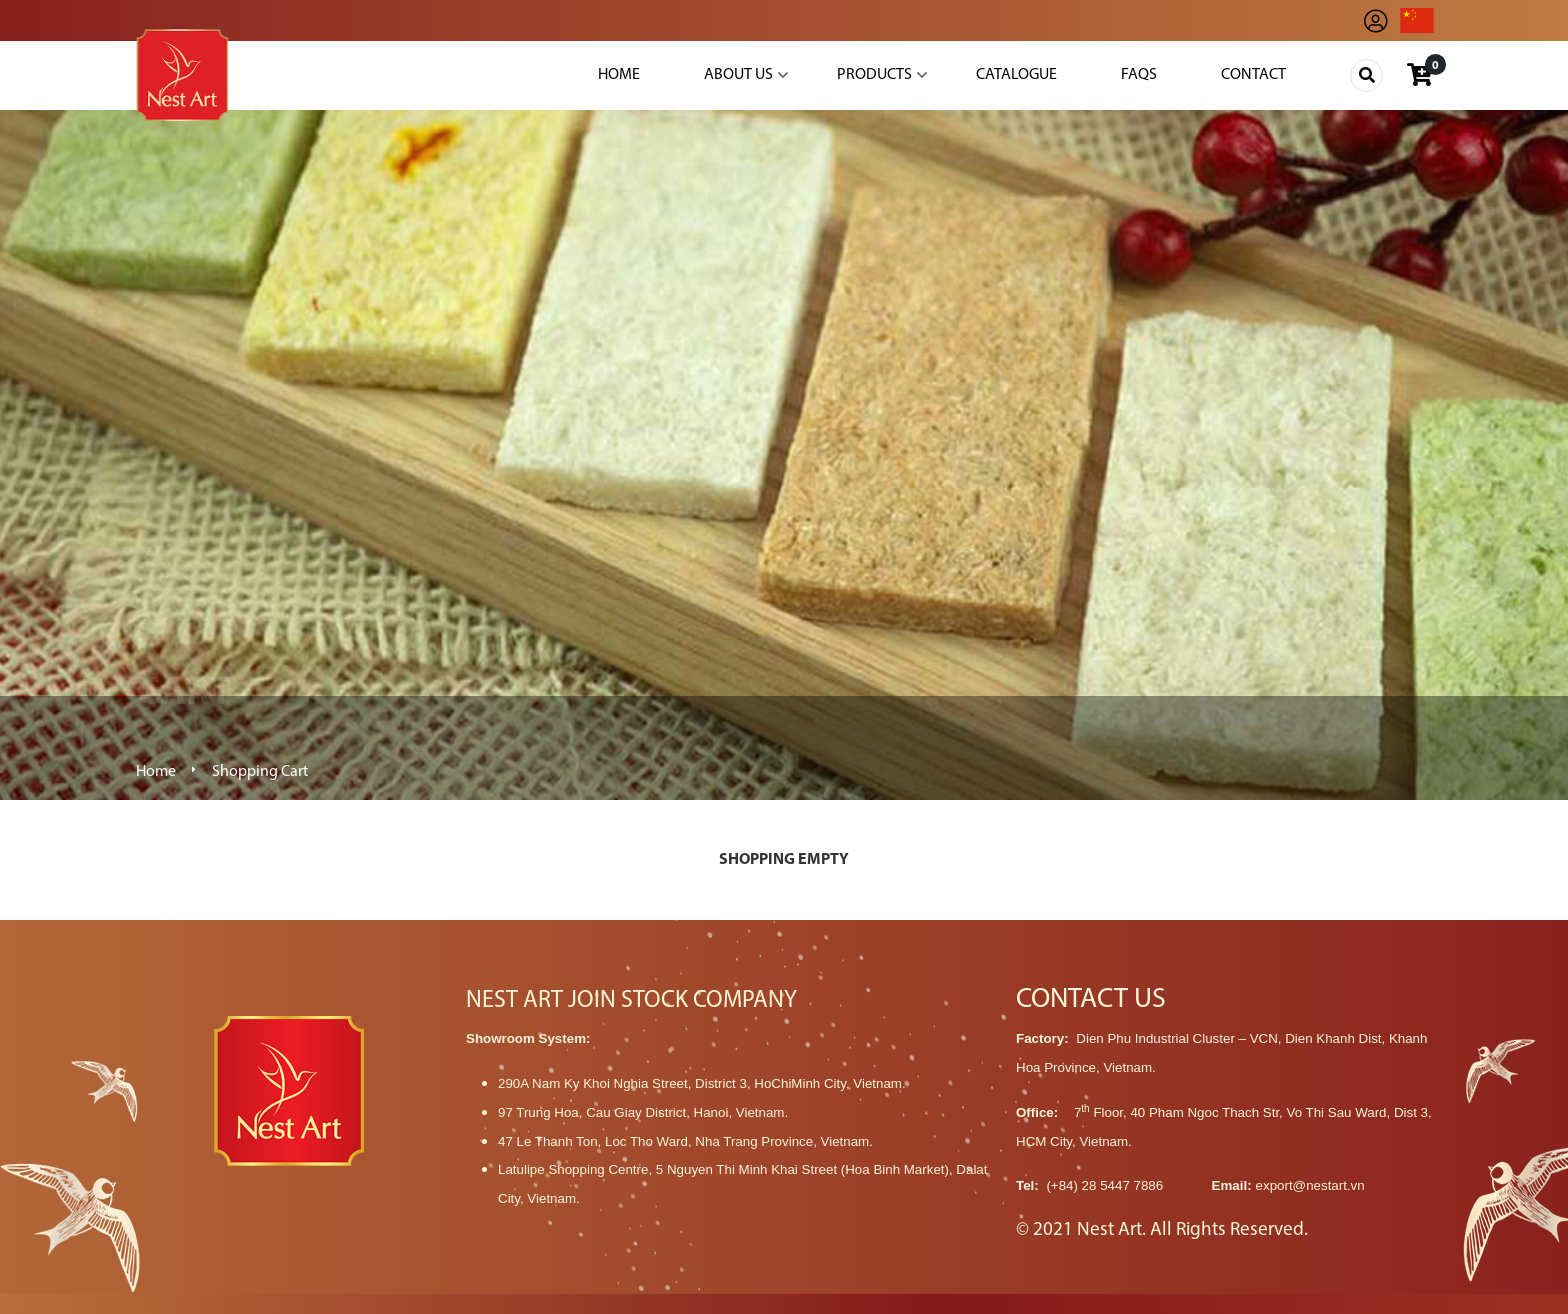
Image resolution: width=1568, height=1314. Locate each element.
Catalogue (1016, 75)
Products (874, 75)
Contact (1253, 75)
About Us (738, 75)
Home (619, 75)
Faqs (1139, 75)
